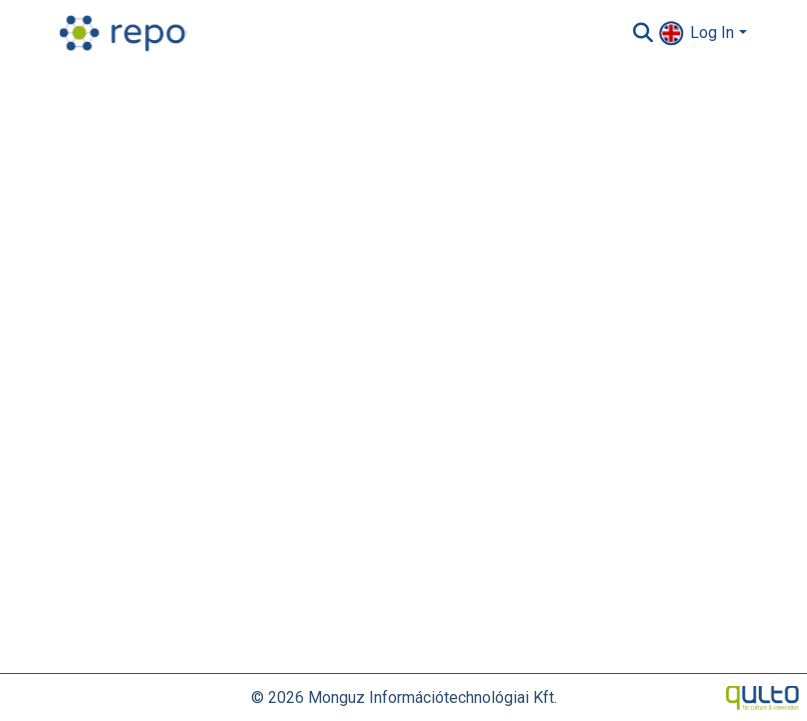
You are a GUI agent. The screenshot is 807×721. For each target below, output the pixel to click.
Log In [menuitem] (712, 32)
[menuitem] (671, 32)
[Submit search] (642, 33)
